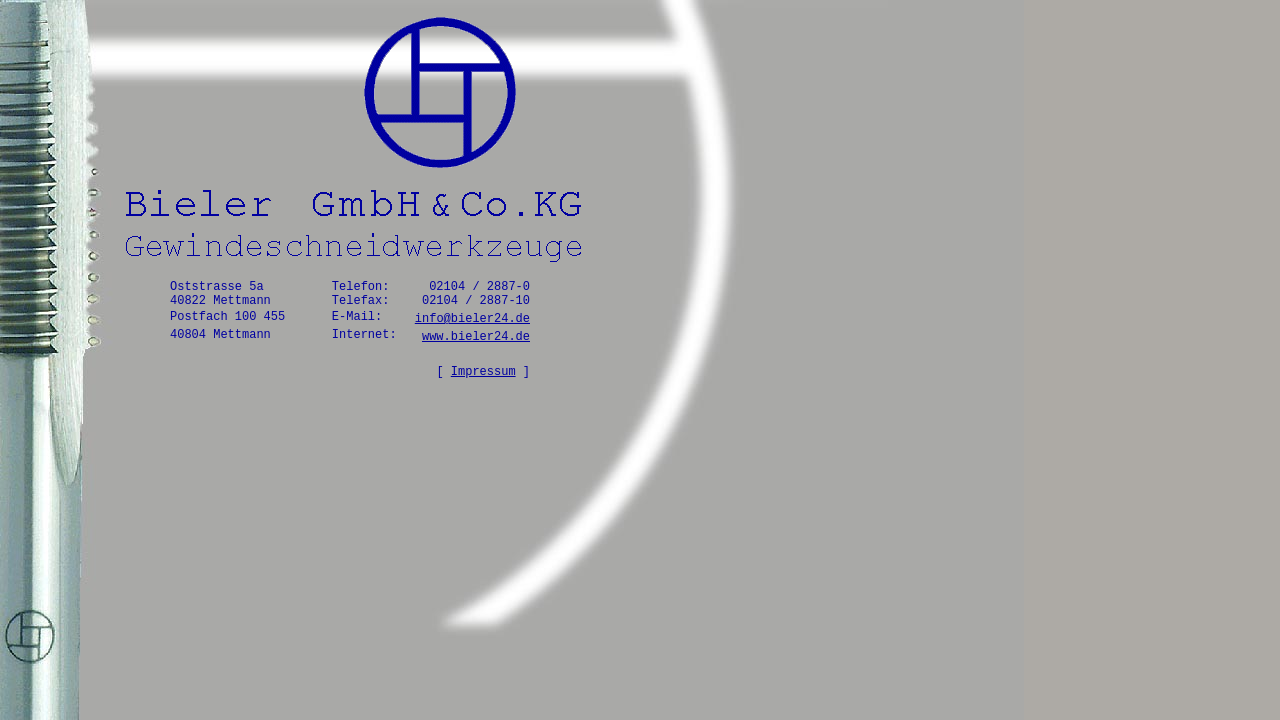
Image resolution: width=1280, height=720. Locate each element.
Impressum (483, 372)
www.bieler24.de (476, 337)
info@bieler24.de (472, 319)
